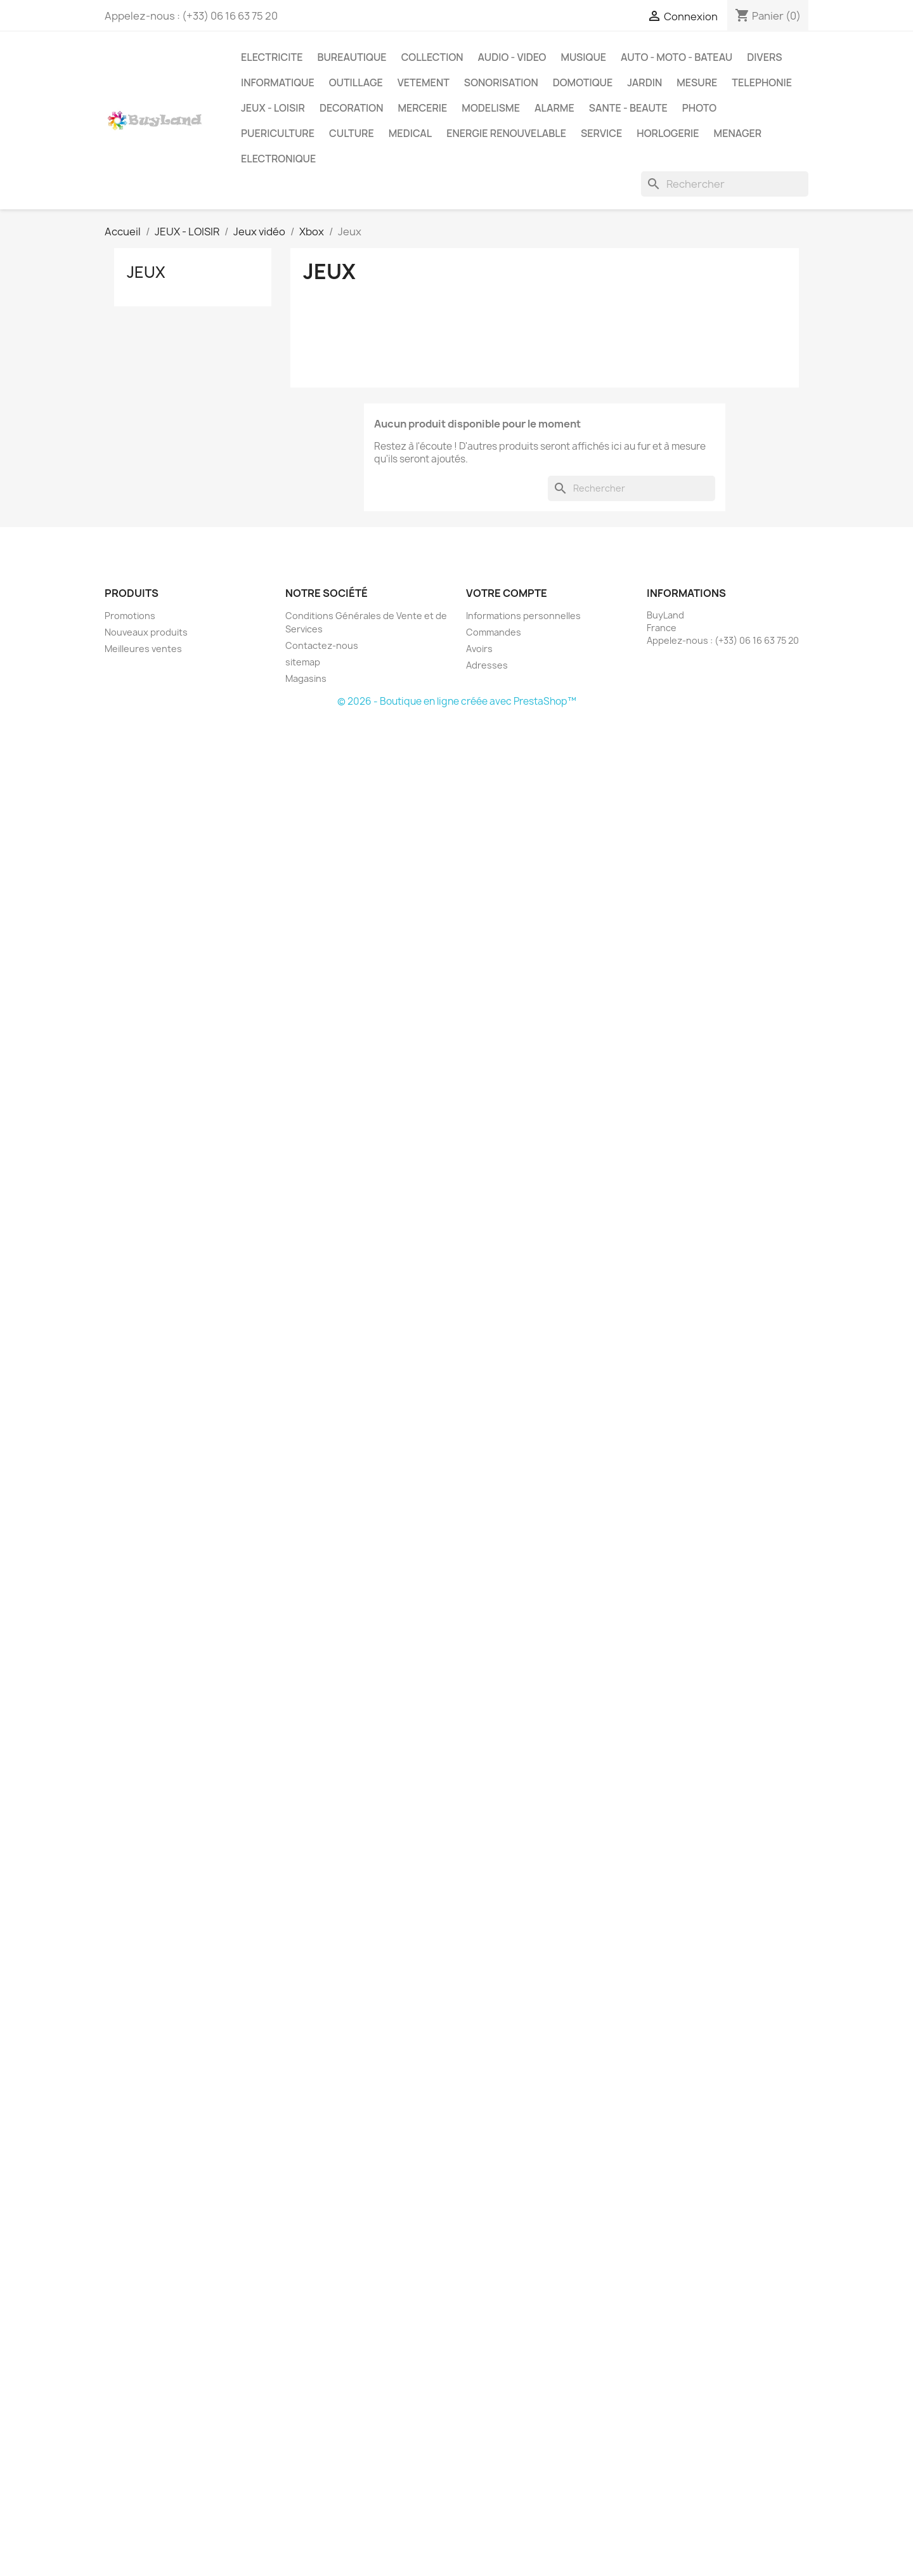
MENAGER (738, 133)
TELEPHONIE (762, 82)
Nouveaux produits (146, 632)
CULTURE (351, 133)
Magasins (306, 678)
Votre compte (506, 593)
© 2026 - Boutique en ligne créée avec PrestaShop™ (456, 701)
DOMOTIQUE (582, 82)
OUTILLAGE (356, 82)
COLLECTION (432, 57)
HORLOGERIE (668, 133)
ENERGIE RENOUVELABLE (506, 133)
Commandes (493, 632)
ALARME (554, 108)
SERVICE (601, 133)
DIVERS (764, 57)
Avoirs (479, 649)
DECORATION (352, 108)
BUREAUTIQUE (351, 57)
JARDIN (644, 82)
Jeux (146, 272)
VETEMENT (424, 82)
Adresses (487, 665)
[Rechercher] (724, 184)
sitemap (302, 662)
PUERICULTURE (277, 133)
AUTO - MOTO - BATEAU (676, 57)
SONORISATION (501, 82)
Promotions (130, 616)
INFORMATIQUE (277, 82)
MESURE (697, 82)
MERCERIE (422, 108)
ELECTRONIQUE (278, 159)
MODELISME (491, 108)
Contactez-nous (321, 645)
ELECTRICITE (271, 57)
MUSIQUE (583, 57)
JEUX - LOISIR (273, 108)
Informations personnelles (523, 616)
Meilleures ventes (143, 649)
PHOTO (699, 108)
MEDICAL (410, 133)
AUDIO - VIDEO (512, 57)
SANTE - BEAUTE (628, 108)
